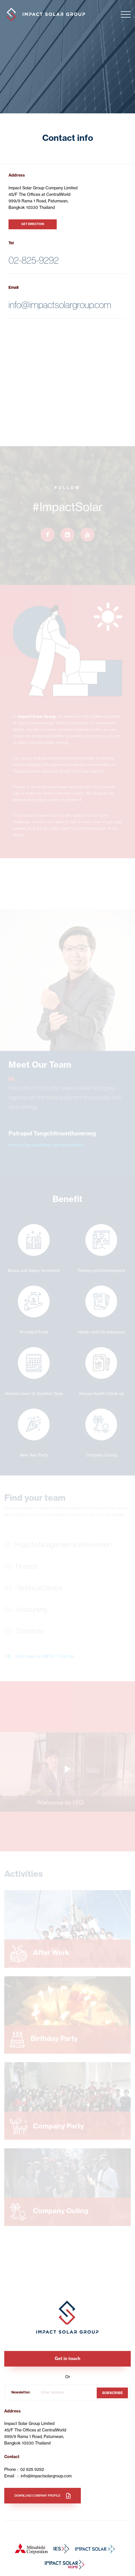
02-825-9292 (34, 260)
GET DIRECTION (32, 224)
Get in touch (67, 2358)
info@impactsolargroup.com (60, 305)
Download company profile (37, 2495)
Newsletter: (20, 2392)
